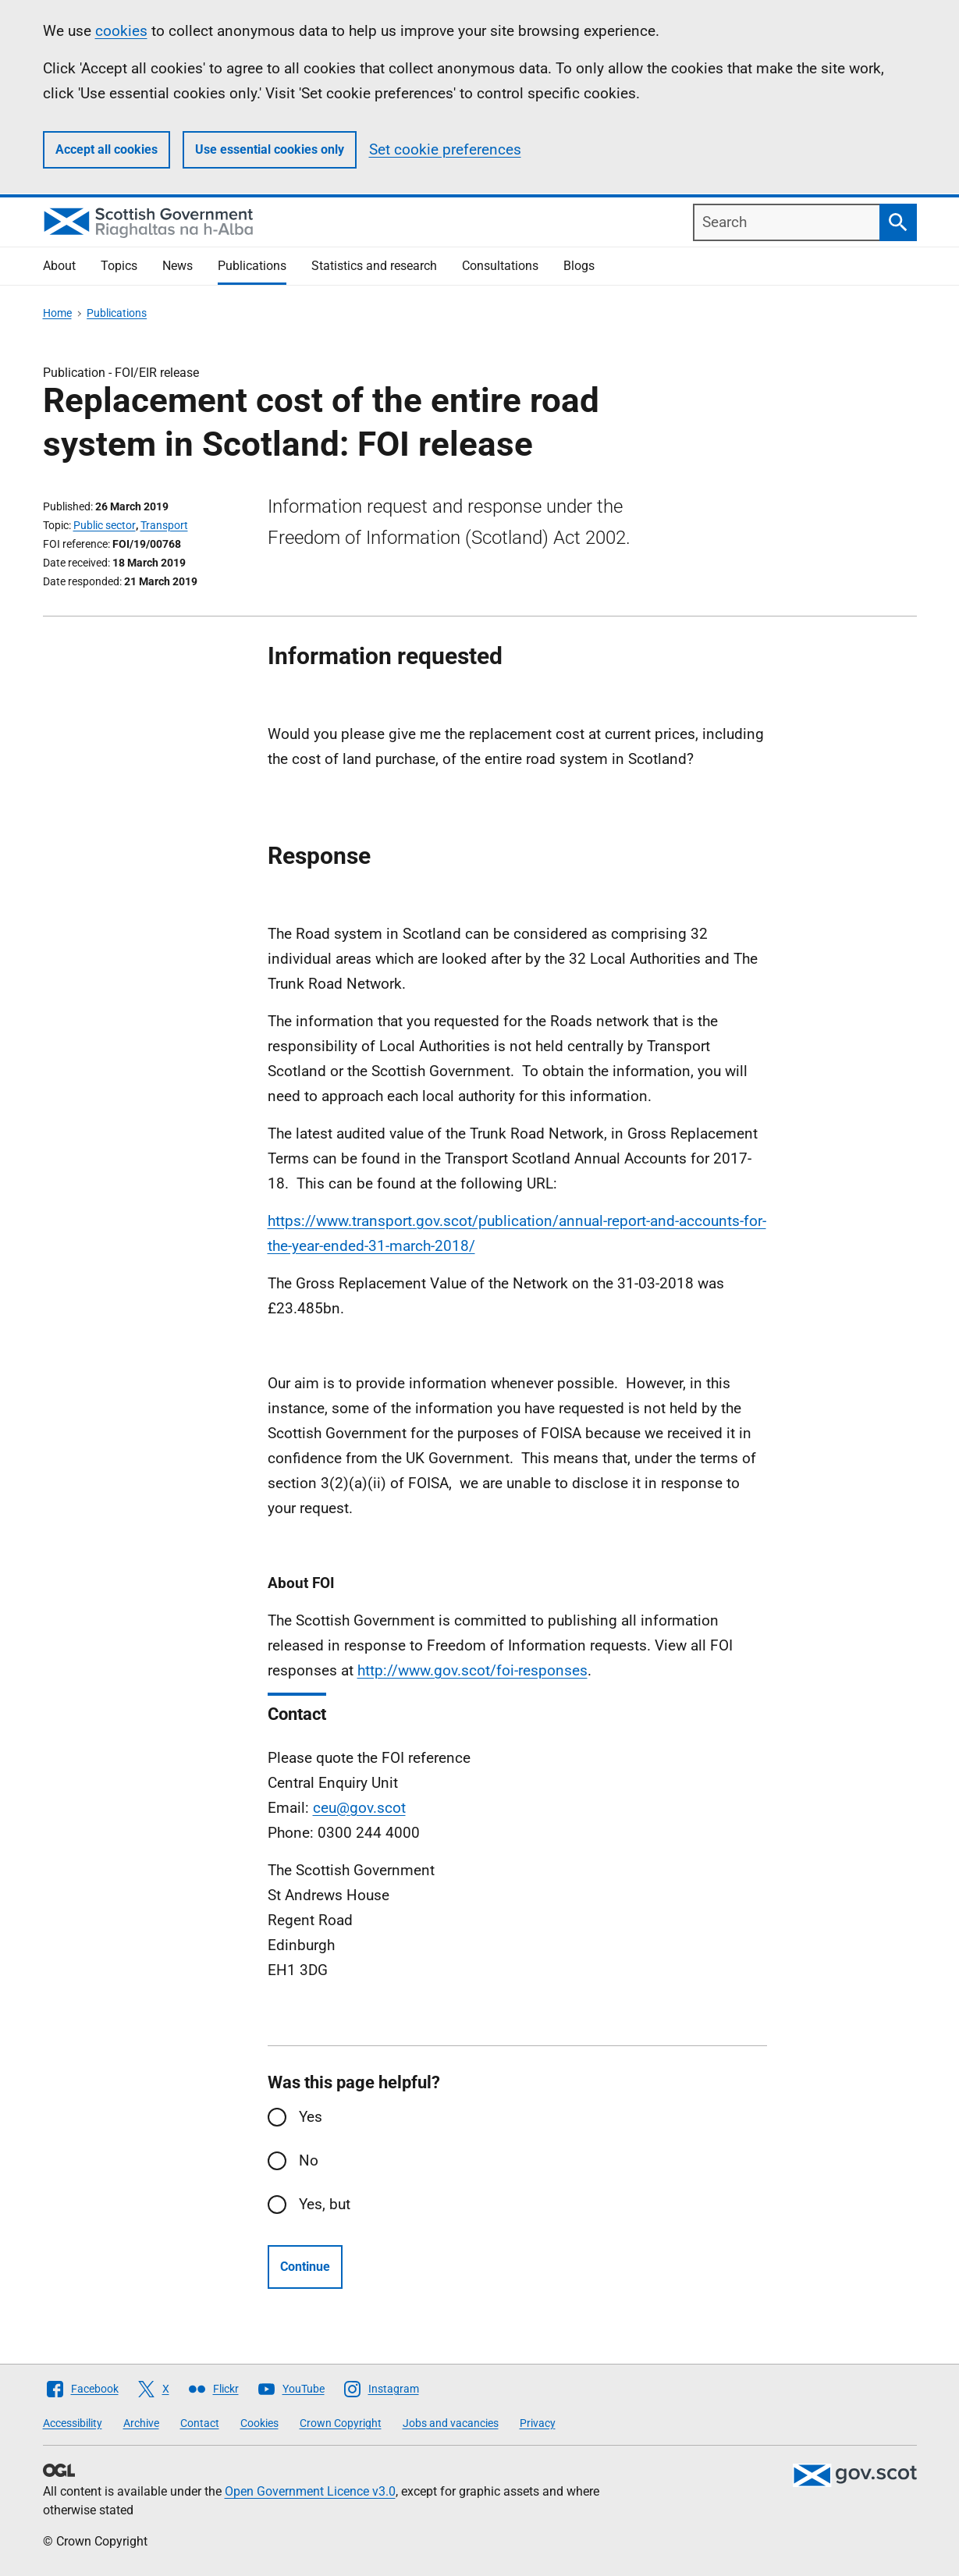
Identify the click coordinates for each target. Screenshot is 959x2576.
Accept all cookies (106, 149)
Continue (305, 2266)
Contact (199, 2423)
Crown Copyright (341, 2423)
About (59, 265)
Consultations (500, 265)
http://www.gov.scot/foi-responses (472, 1670)
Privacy (538, 2423)
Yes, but (324, 2204)
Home (57, 313)
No (308, 2160)
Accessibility (72, 2423)
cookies (121, 31)
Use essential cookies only (269, 149)
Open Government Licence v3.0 (310, 2491)
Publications (252, 265)
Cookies (259, 2423)
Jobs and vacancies (451, 2423)
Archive (141, 2423)
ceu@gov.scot (359, 1808)
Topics (119, 265)
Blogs (579, 265)
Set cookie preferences (445, 149)
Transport (164, 525)
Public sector (104, 525)
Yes (310, 2117)
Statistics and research (374, 265)
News (177, 265)
